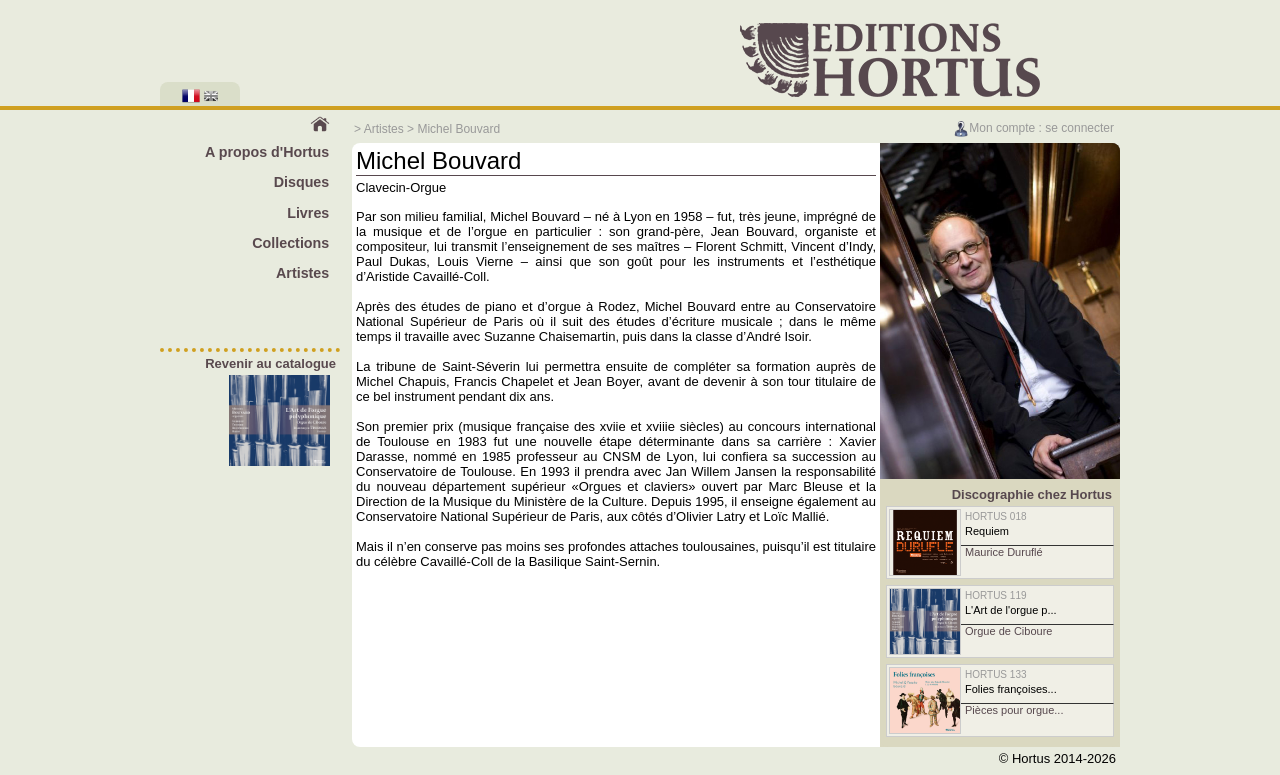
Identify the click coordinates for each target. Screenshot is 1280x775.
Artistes (384, 129)
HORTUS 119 (996, 595)
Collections (290, 243)
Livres (308, 213)
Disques (302, 182)
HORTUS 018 (996, 516)
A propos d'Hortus (267, 152)
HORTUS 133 (996, 674)
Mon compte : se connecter (1033, 128)
